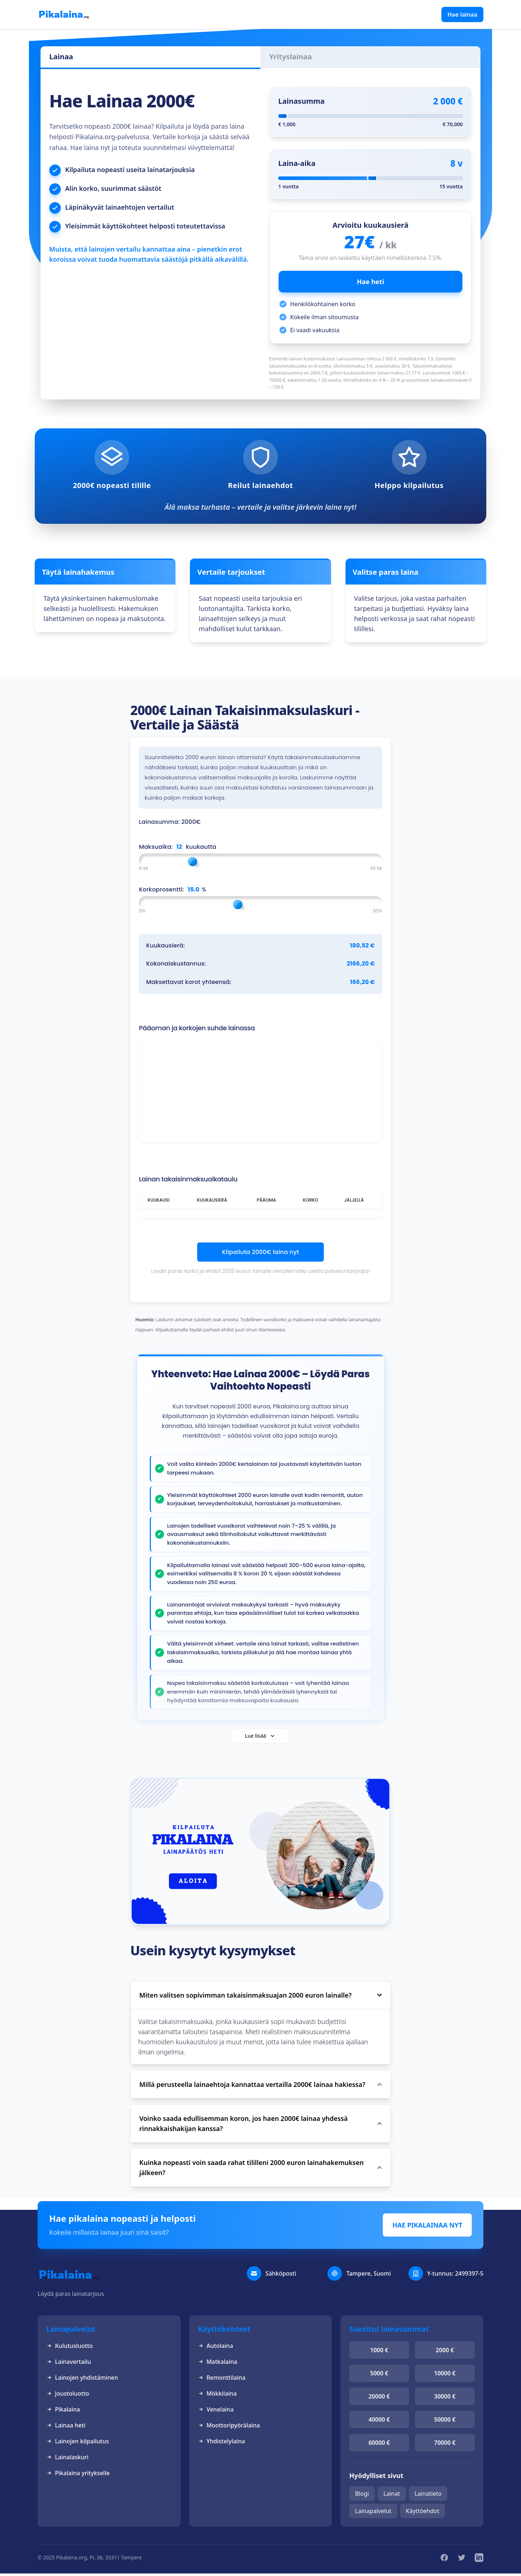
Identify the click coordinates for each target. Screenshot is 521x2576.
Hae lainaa (462, 14)
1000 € (379, 2353)
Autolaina (215, 2348)
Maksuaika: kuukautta (177, 847)
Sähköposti (281, 2276)
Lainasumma (301, 101)
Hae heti (370, 281)
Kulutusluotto (69, 2348)
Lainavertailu (68, 2364)
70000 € (445, 2445)
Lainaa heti (65, 2428)
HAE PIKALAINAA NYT (427, 2227)
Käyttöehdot (422, 2513)
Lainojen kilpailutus (77, 2444)
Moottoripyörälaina (229, 2428)
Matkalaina (217, 2364)
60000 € (379, 2445)
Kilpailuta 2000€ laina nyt (260, 1252)
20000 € (379, 2399)
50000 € (445, 2422)
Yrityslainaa (290, 56)
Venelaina (216, 2412)
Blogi (362, 2496)
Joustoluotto (67, 2396)
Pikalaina (63, 2412)
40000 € (379, 2422)
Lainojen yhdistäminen (82, 2380)
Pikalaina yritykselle (78, 2475)
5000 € (379, 2376)
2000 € (445, 2353)
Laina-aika (296, 163)
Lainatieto (428, 2496)
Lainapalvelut (373, 2513)
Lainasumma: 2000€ (170, 822)
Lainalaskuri (67, 2460)
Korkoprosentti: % (172, 889)
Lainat (392, 2496)
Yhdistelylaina (221, 2444)
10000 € (445, 2376)
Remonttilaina (222, 2380)
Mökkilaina (217, 2396)
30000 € (445, 2399)
